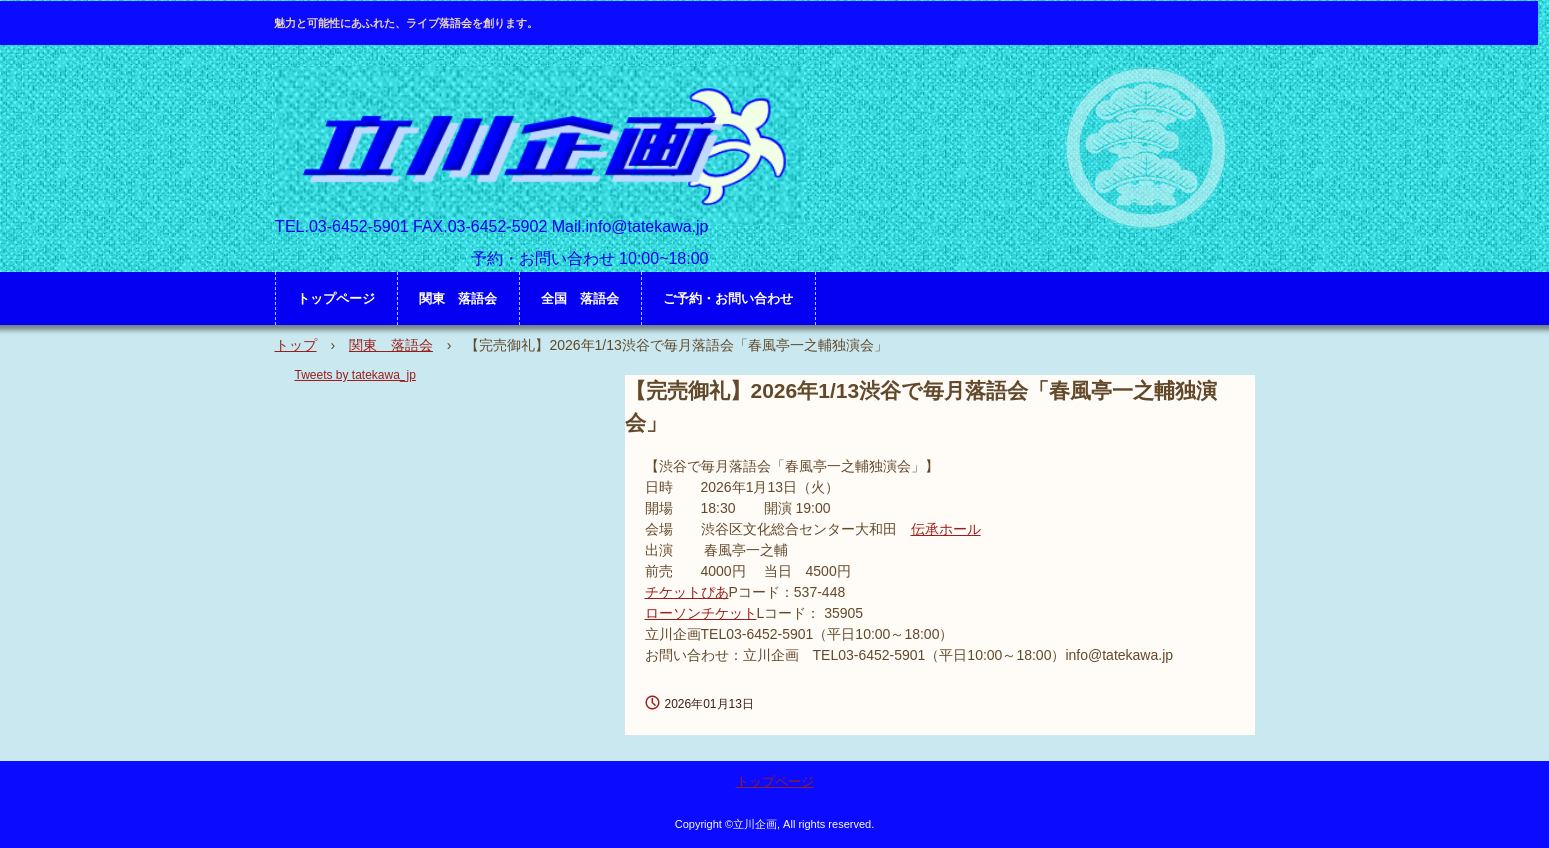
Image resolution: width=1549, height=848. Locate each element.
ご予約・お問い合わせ (728, 298)
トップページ (336, 298)
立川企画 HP (539, 145)
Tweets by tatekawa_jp (355, 375)
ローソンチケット (701, 613)
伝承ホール (946, 529)
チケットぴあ (687, 592)
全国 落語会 (580, 298)
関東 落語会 (458, 298)
